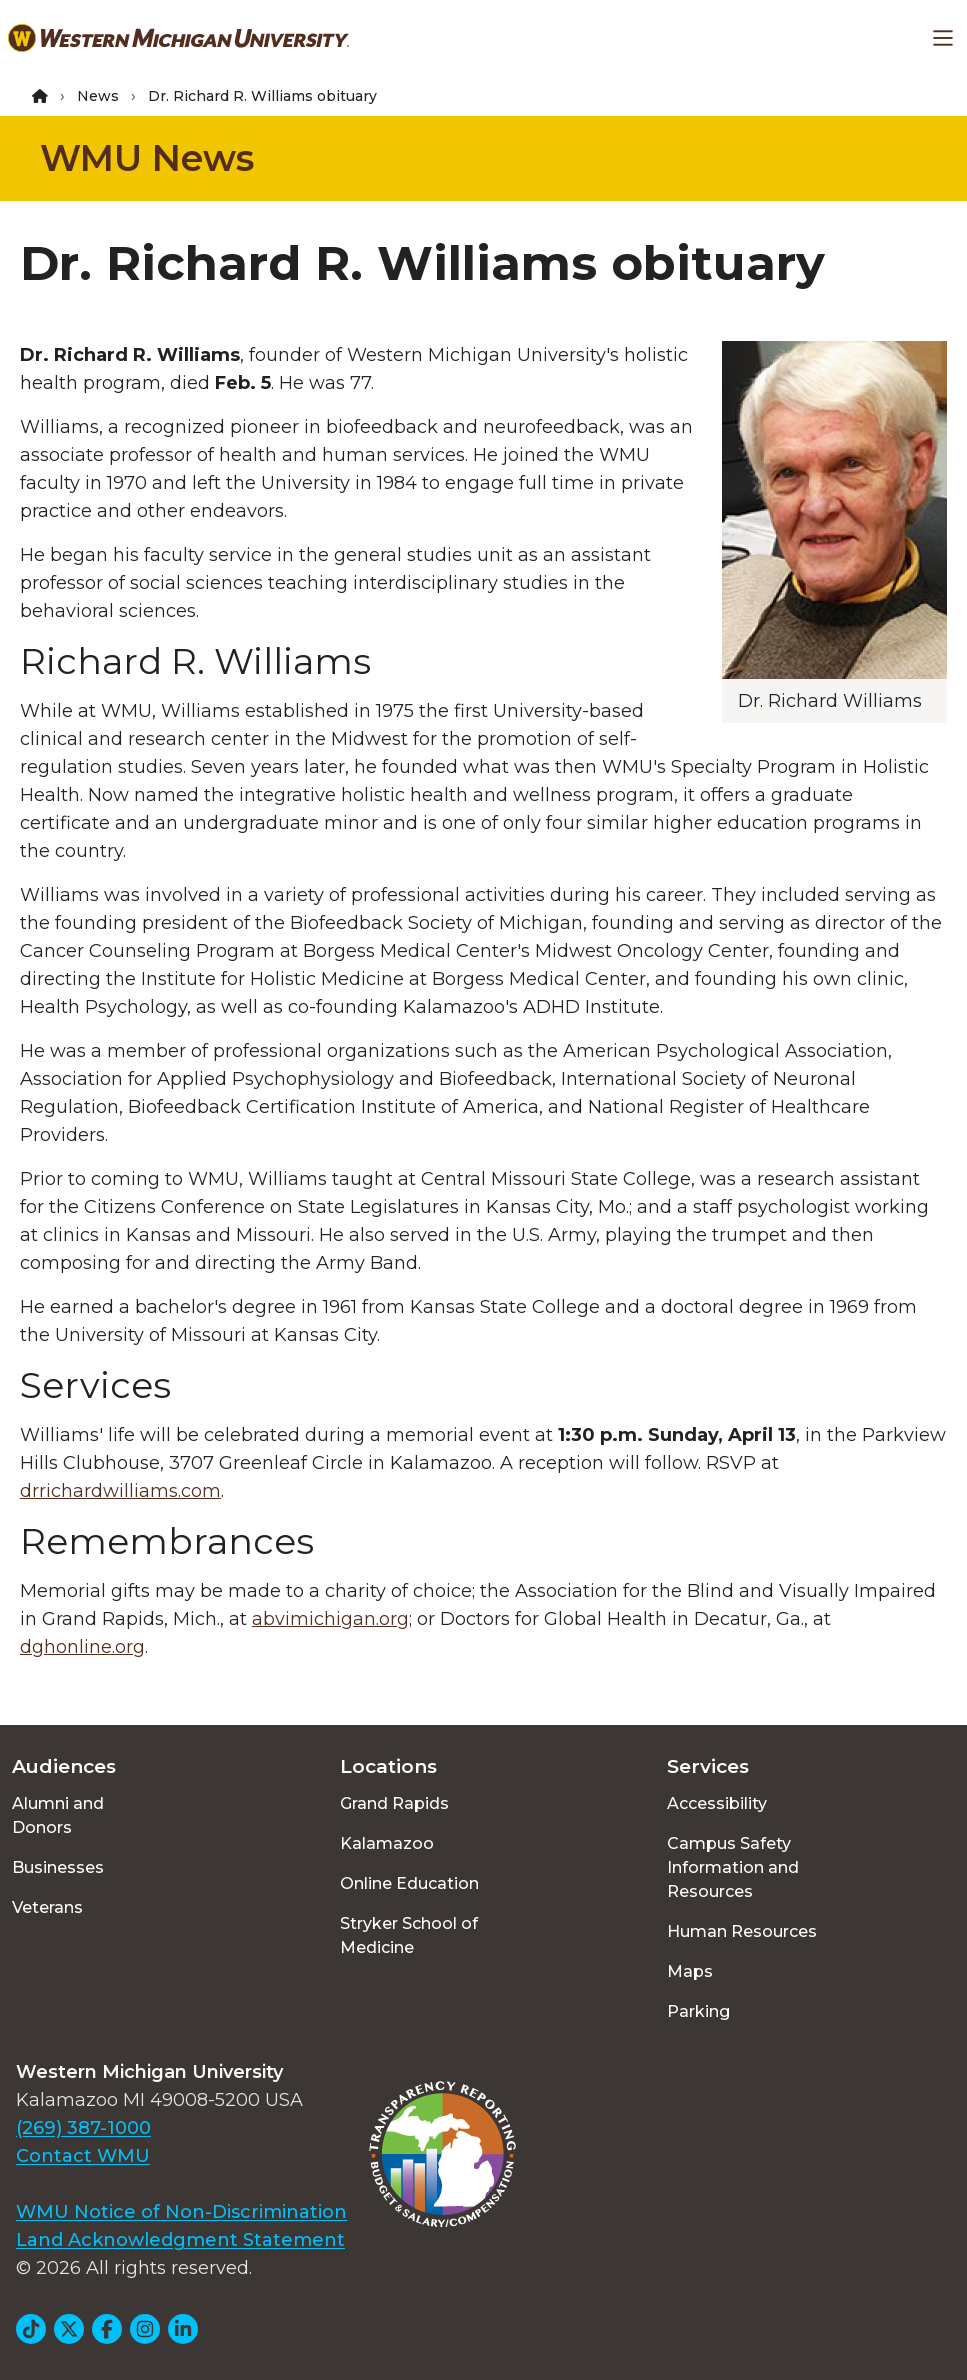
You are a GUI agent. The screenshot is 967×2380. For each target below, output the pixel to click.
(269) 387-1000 (83, 2128)
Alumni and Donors (58, 1815)
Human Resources (742, 1931)
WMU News (147, 158)
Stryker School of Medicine (409, 1935)
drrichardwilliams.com (120, 1491)
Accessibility (717, 1803)
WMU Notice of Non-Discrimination (181, 2212)
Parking (698, 2011)
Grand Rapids (394, 1803)
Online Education (409, 1883)
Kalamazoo (387, 1843)
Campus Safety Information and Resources (733, 1867)
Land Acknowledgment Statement (180, 2240)
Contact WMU (83, 2156)
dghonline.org (82, 1647)
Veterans (47, 1907)
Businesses (58, 1867)
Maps (690, 1971)
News (98, 96)
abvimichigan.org (330, 1619)
